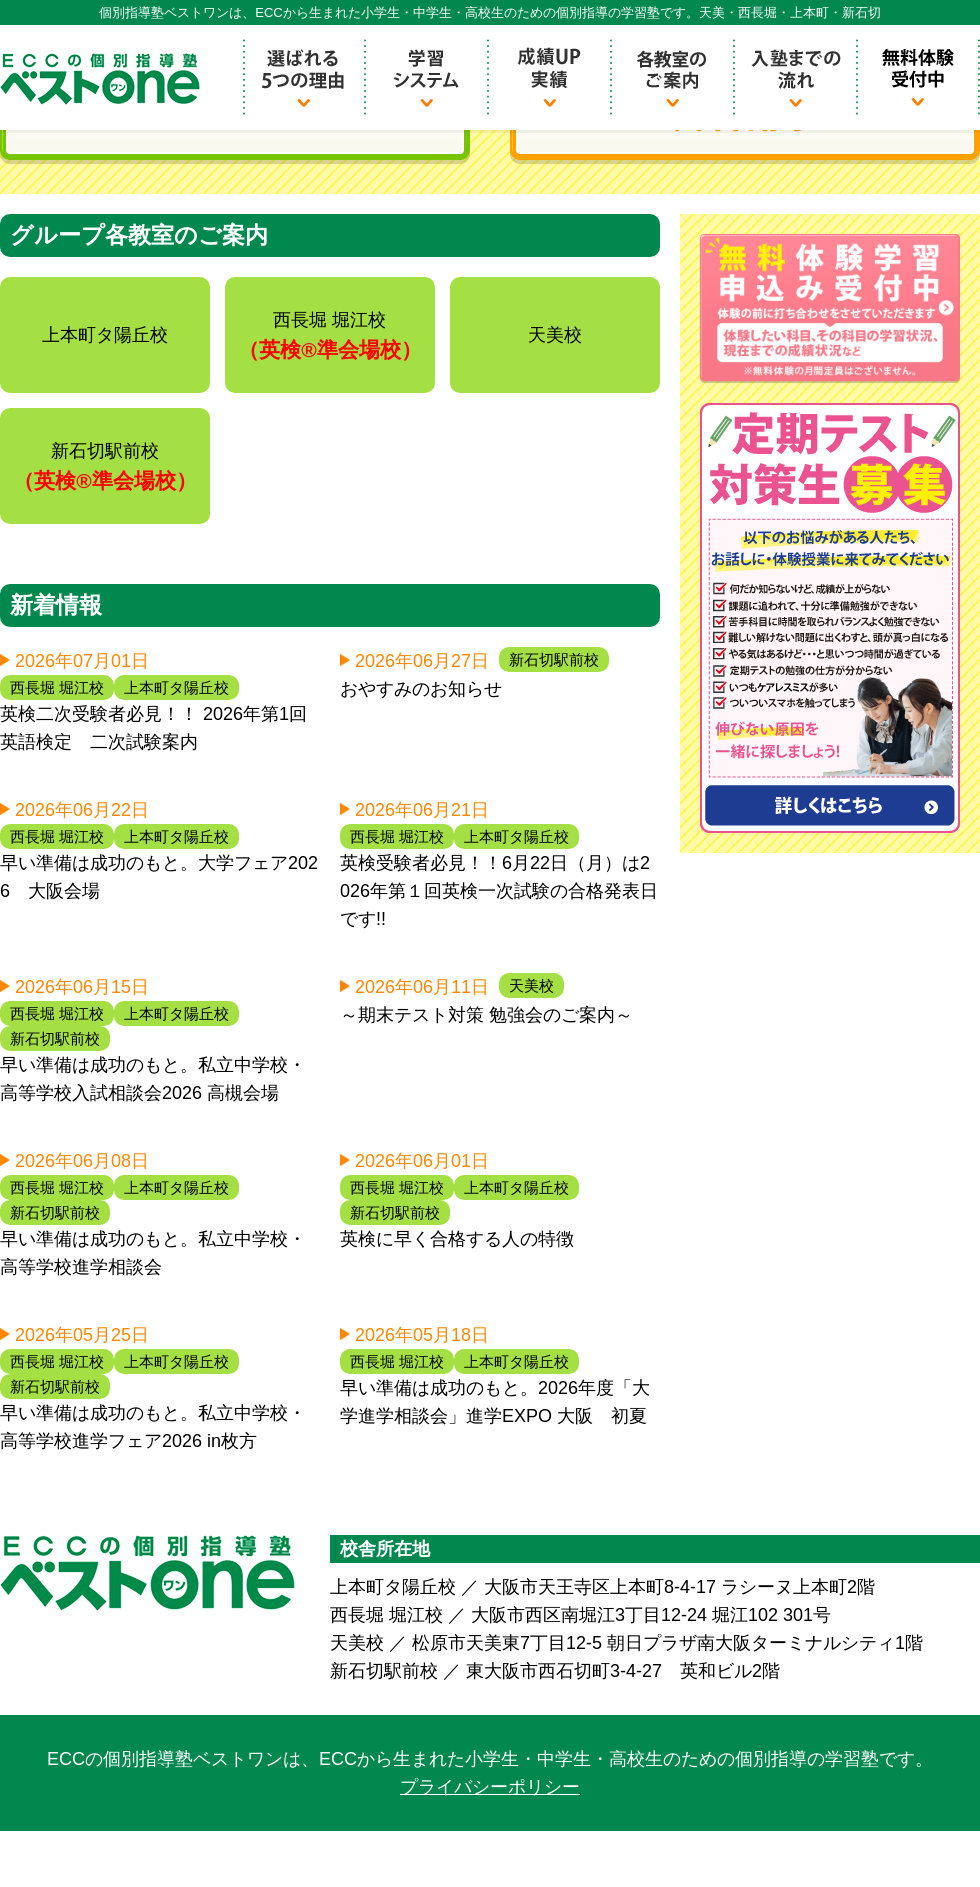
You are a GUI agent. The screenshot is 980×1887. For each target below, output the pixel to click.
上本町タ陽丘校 (176, 687)
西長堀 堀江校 (57, 687)
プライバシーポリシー (490, 1787)
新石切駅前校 (554, 659)
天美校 (531, 985)
